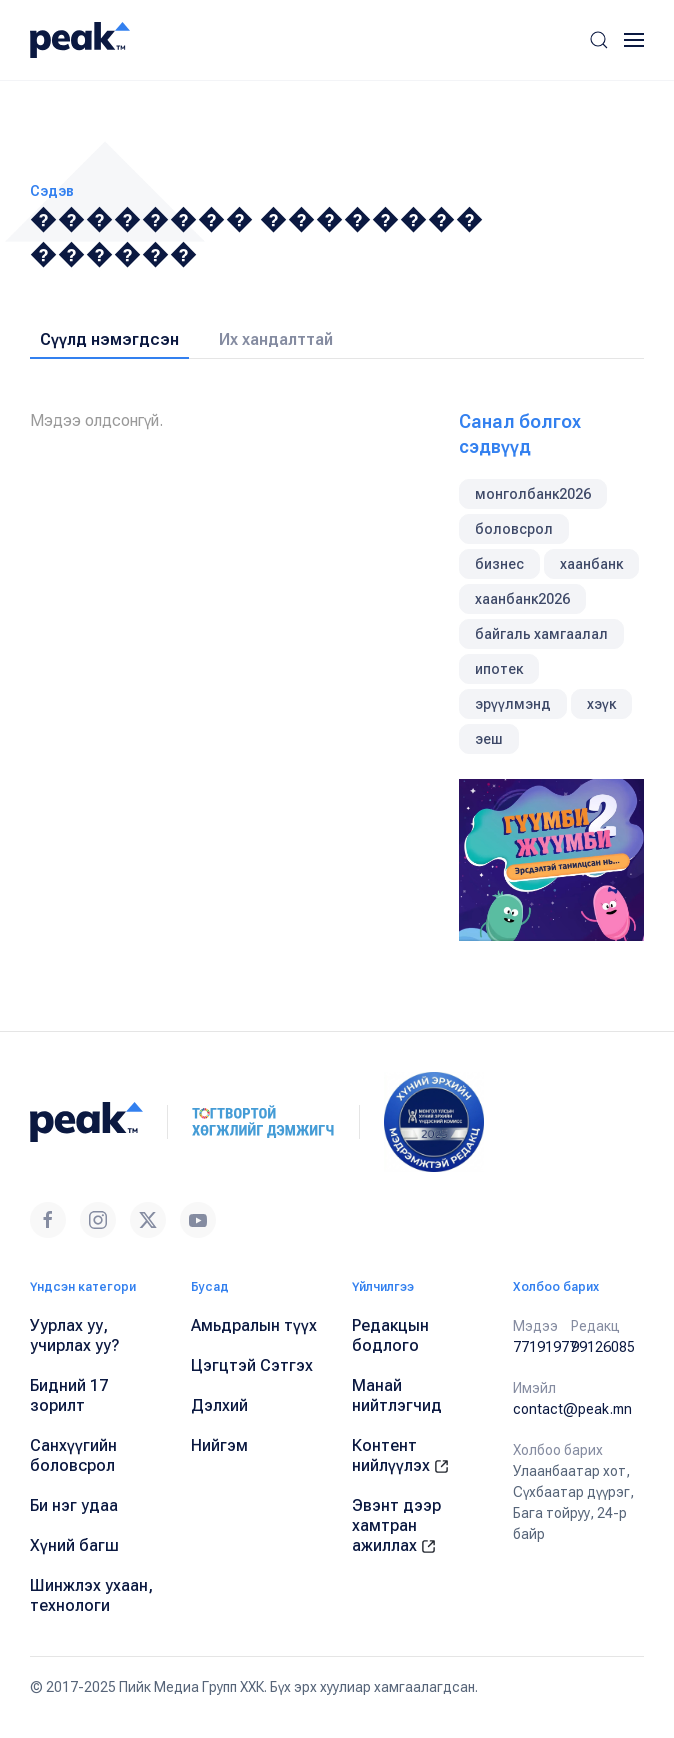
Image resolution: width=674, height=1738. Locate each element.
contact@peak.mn (572, 1409)
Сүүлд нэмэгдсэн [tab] (109, 339)
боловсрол (514, 529)
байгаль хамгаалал (541, 634)
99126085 (603, 1347)
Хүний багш (74, 1545)
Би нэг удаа (74, 1505)
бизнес (499, 564)
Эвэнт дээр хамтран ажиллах (396, 1525)
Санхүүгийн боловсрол (73, 1455)
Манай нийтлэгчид (397, 1395)
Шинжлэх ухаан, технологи (91, 1595)
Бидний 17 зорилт (69, 1395)
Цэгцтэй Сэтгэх (252, 1365)
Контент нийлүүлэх (400, 1455)
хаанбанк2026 (522, 599)
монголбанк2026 (533, 494)
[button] (599, 40)
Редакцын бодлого (390, 1335)
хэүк (601, 704)
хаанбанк (591, 564)
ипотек (499, 669)
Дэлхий (219, 1405)
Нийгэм (219, 1445)
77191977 (545, 1347)
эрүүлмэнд (513, 704)
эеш (489, 739)
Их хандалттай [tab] (276, 339)
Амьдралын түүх (254, 1325)
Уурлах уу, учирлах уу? (75, 1335)
